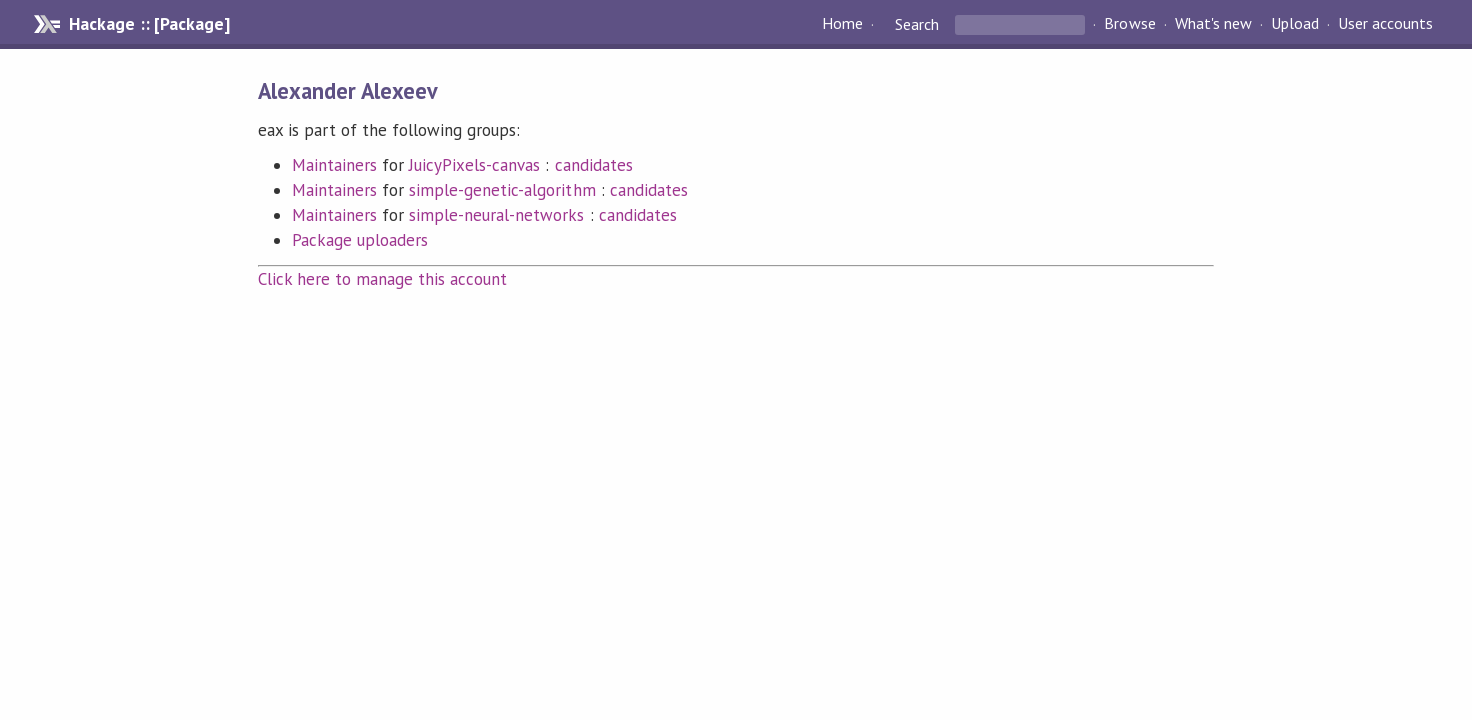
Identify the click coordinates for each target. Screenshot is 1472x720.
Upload (1295, 24)
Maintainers (334, 165)
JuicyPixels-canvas (474, 165)
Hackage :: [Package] (149, 24)
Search (917, 24)
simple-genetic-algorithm (502, 190)
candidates (594, 165)
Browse (1129, 24)
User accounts (1385, 24)
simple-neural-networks (497, 215)
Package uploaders (360, 240)
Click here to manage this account (383, 279)
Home (842, 24)
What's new (1213, 24)
